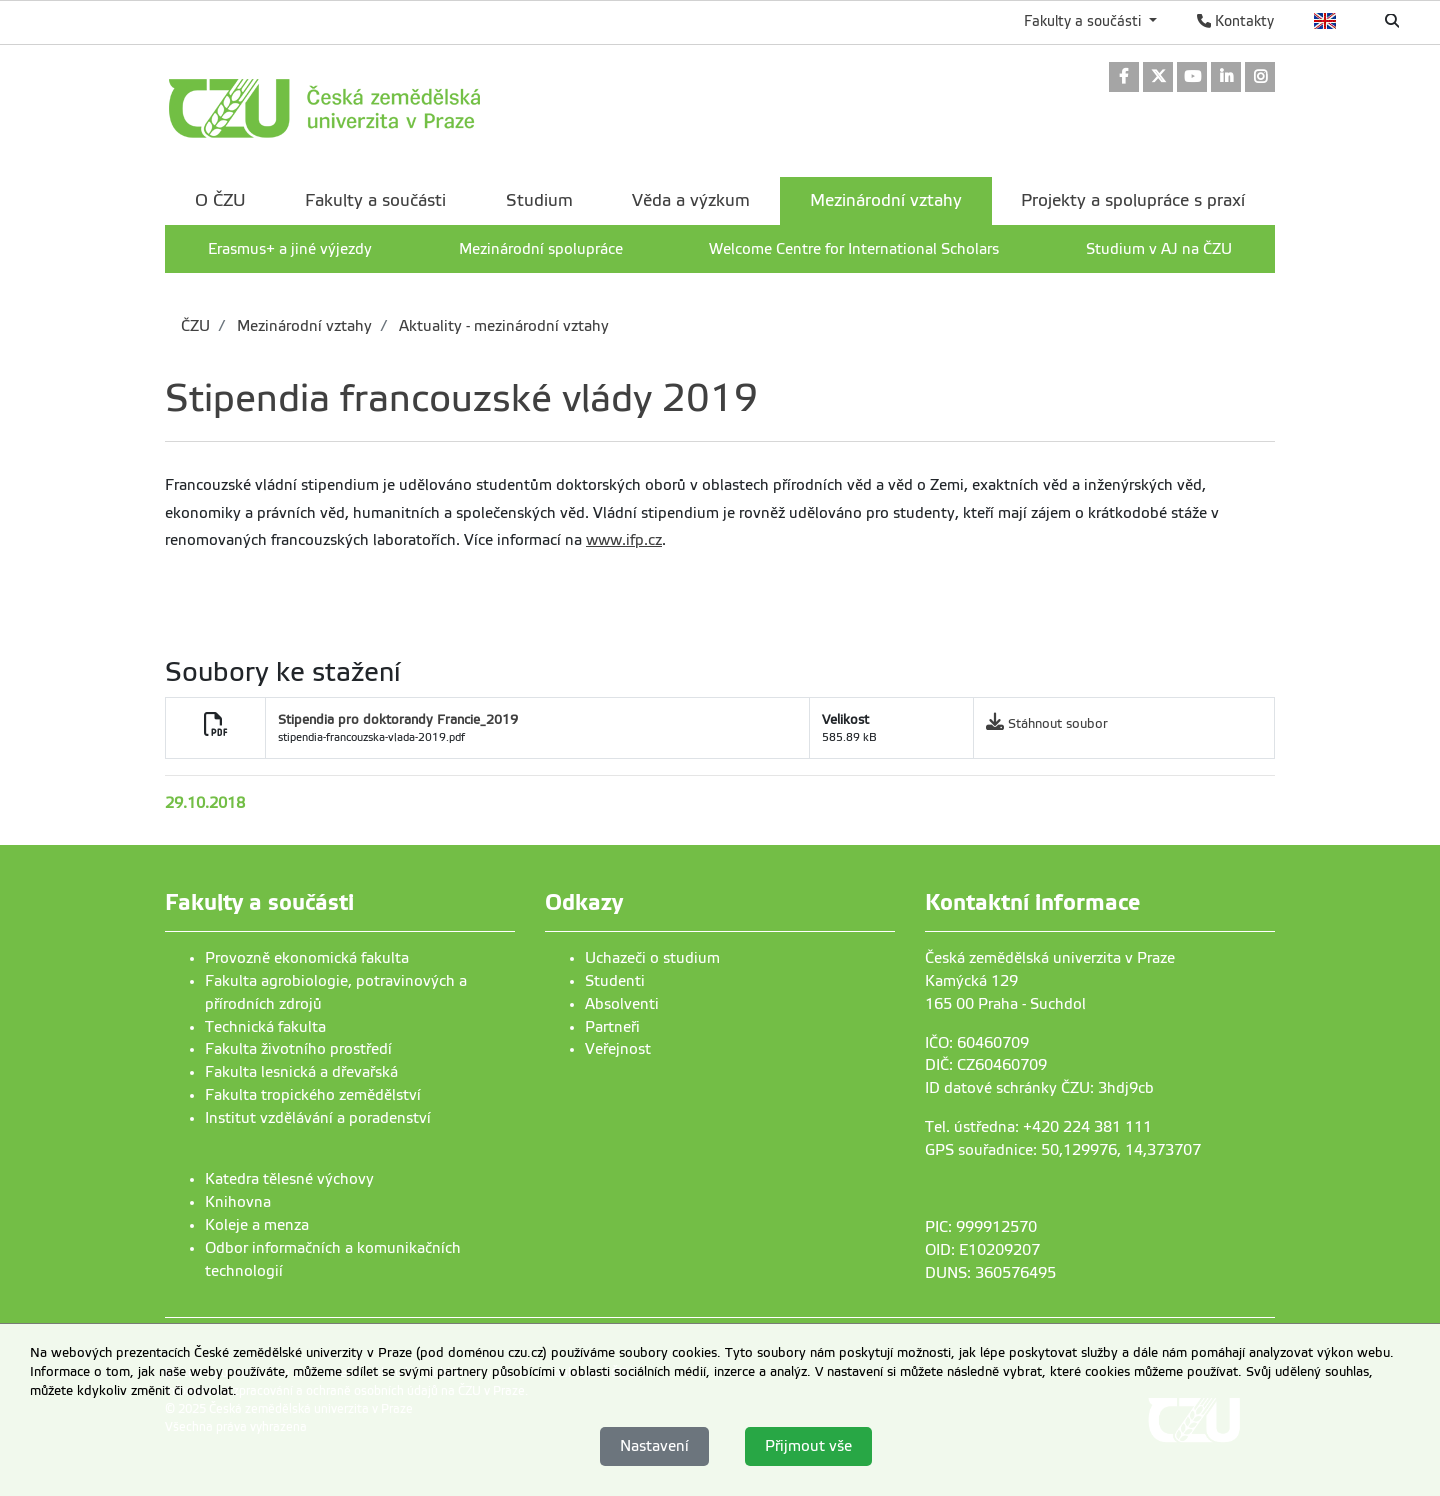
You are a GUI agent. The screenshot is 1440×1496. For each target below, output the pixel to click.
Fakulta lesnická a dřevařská (301, 1072)
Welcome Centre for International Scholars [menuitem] (854, 249)
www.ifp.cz (624, 540)
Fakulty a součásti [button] (1084, 21)
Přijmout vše (808, 1446)
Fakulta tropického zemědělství (313, 1095)
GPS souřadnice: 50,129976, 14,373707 (1063, 1150)
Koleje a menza (257, 1225)
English (1325, 21)
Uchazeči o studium (652, 958)
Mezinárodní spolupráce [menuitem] (541, 249)
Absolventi (622, 1004)
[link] (1124, 78)
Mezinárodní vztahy (302, 326)
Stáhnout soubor (1058, 723)
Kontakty (1235, 21)
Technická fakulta (265, 1027)
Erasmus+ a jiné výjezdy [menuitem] (290, 249)
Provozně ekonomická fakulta (307, 958)
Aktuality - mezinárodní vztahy (502, 326)
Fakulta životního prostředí (298, 1049)
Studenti (615, 981)
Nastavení (654, 1446)
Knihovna (238, 1202)
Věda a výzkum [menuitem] (691, 200)
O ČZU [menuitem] (220, 200)
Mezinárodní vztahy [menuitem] (886, 200)
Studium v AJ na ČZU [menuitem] (1159, 249)
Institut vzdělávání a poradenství (318, 1118)
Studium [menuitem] (539, 200)
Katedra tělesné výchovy (289, 1179)
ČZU (195, 326)
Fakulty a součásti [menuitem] (375, 200)
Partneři (612, 1027)
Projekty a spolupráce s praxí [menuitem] (1133, 200)
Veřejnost (618, 1049)
